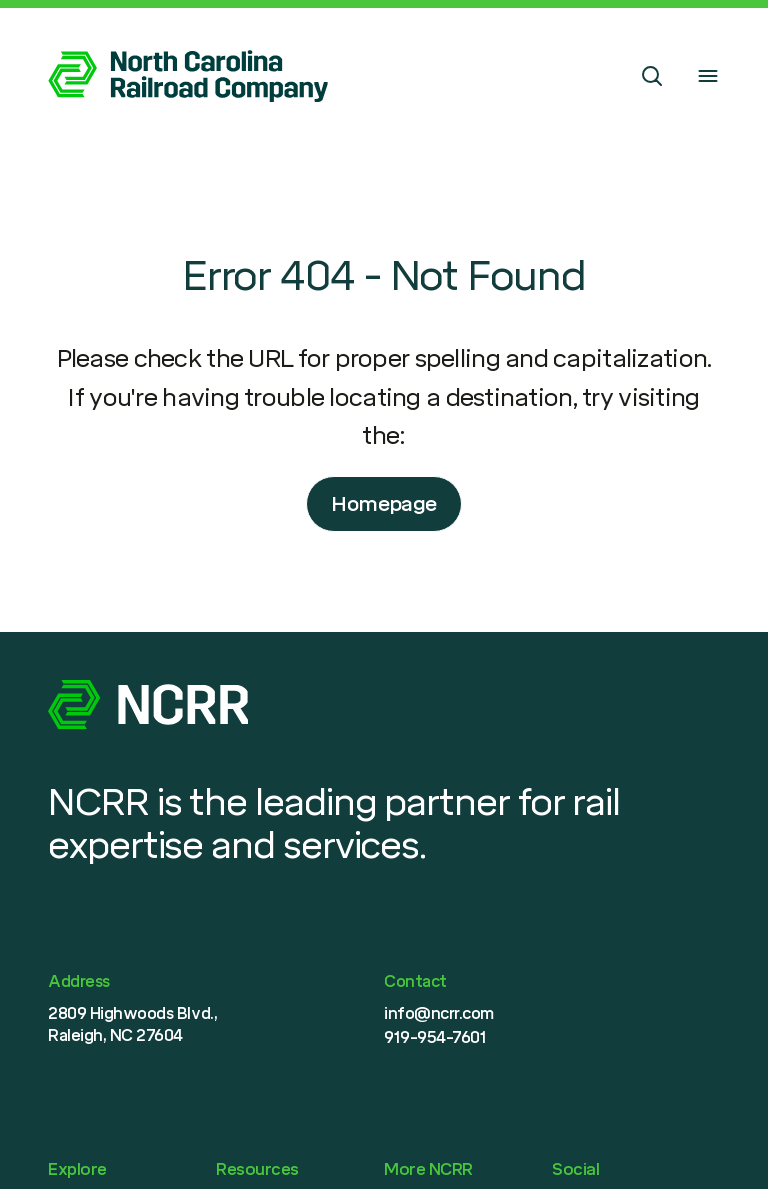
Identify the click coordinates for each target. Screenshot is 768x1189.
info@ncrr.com (439, 1013)
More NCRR (428, 1169)
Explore (77, 1169)
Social (575, 1169)
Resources (257, 1169)
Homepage (383, 504)
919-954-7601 (435, 1037)
